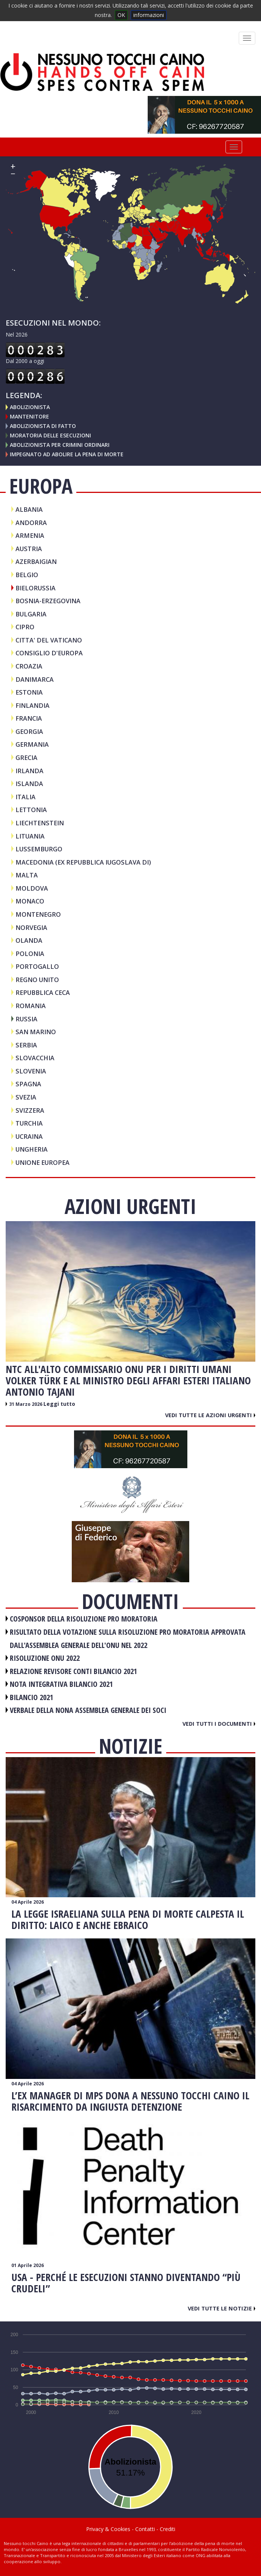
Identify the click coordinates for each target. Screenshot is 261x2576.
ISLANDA (29, 783)
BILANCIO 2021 (31, 1697)
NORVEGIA (31, 927)
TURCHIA (29, 1123)
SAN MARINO (35, 1031)
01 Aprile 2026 (27, 2265)
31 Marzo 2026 (26, 1404)
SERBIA (26, 1045)
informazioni (148, 15)
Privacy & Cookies (108, 2529)
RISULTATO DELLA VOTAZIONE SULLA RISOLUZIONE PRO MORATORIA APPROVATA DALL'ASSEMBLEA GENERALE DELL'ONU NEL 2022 (128, 1638)
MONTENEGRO (38, 914)
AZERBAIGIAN (36, 561)
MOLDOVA (31, 888)
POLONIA (29, 953)
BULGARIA (30, 614)
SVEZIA (25, 1097)
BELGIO (26, 574)
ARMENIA (29, 535)
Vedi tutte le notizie (221, 2308)
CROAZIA (28, 666)
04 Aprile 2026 (27, 1902)
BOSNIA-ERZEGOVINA (47, 600)
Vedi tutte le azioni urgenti (210, 1415)
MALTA (26, 875)
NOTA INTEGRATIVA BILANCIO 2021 (61, 1684)
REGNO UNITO (37, 979)
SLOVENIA (30, 1071)
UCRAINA (29, 1136)
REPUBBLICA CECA (42, 992)
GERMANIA (32, 744)
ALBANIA (29, 509)
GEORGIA (29, 731)
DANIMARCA (34, 679)
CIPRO (24, 626)
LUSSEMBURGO (38, 849)
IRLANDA (29, 770)
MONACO (29, 901)
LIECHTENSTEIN (39, 823)
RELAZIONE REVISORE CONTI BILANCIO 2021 (73, 1671)
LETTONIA (31, 809)
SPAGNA (28, 1084)
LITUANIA (30, 836)
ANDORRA (31, 522)
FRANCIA (28, 718)
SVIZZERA (29, 1110)
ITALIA (25, 796)
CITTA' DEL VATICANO (48, 640)
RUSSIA (26, 1019)
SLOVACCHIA (34, 1057)
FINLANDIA (32, 705)
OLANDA (28, 940)
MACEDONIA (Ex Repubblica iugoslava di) (83, 862)
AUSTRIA (28, 548)
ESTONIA (29, 692)
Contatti (145, 2529)
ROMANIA (30, 1005)
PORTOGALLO (37, 966)
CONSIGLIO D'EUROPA (49, 653)
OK (121, 15)
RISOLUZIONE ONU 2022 (45, 1658)
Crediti (167, 2529)
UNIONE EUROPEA (42, 1162)
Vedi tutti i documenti (218, 1723)
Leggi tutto (59, 1403)
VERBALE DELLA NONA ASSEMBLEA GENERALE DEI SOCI (88, 1710)
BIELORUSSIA (35, 588)
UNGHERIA (31, 1149)
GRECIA (26, 757)
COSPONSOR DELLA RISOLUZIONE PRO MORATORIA (84, 1619)
